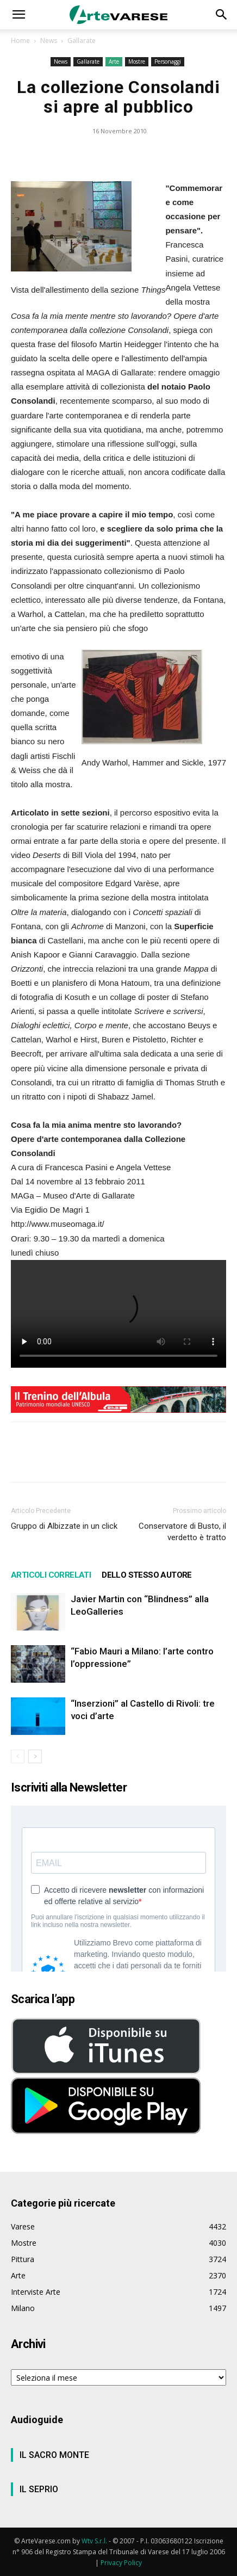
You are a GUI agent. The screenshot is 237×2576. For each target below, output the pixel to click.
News (48, 40)
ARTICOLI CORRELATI (51, 1575)
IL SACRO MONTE (54, 2455)
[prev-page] (17, 1756)
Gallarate (81, 40)
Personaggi (167, 61)
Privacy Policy (121, 2562)
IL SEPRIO (39, 2489)
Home (20, 40)
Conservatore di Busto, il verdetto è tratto (182, 1531)
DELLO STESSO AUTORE (147, 1575)
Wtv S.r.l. (94, 2541)
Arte (114, 61)
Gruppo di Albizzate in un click (64, 1526)
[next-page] (35, 1756)
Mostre (136, 61)
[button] (18, 14)
